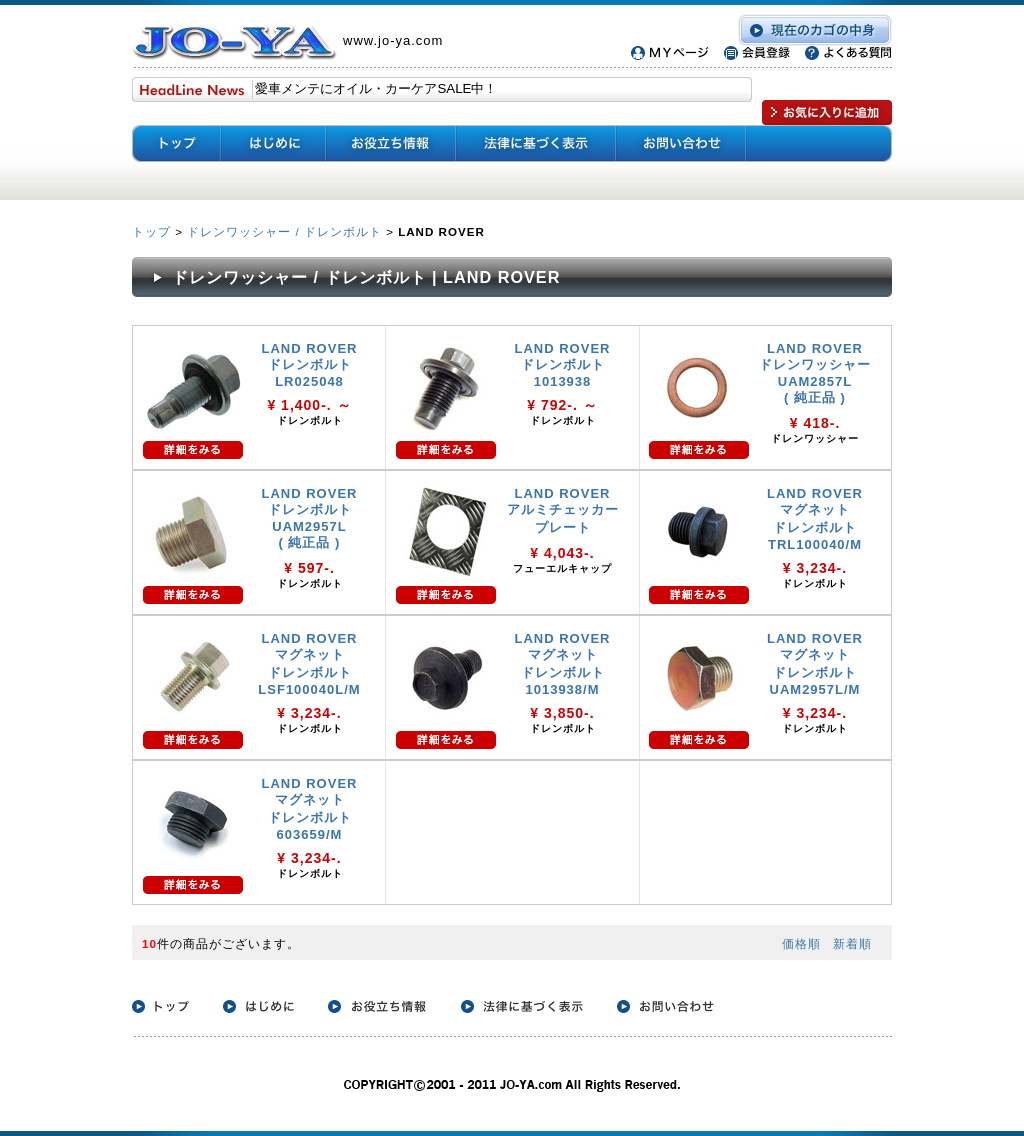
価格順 (801, 943)
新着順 (852, 943)
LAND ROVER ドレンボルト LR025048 (310, 365)
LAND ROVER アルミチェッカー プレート (563, 510)
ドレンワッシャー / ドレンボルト (284, 231)
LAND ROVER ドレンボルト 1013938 (563, 365)
